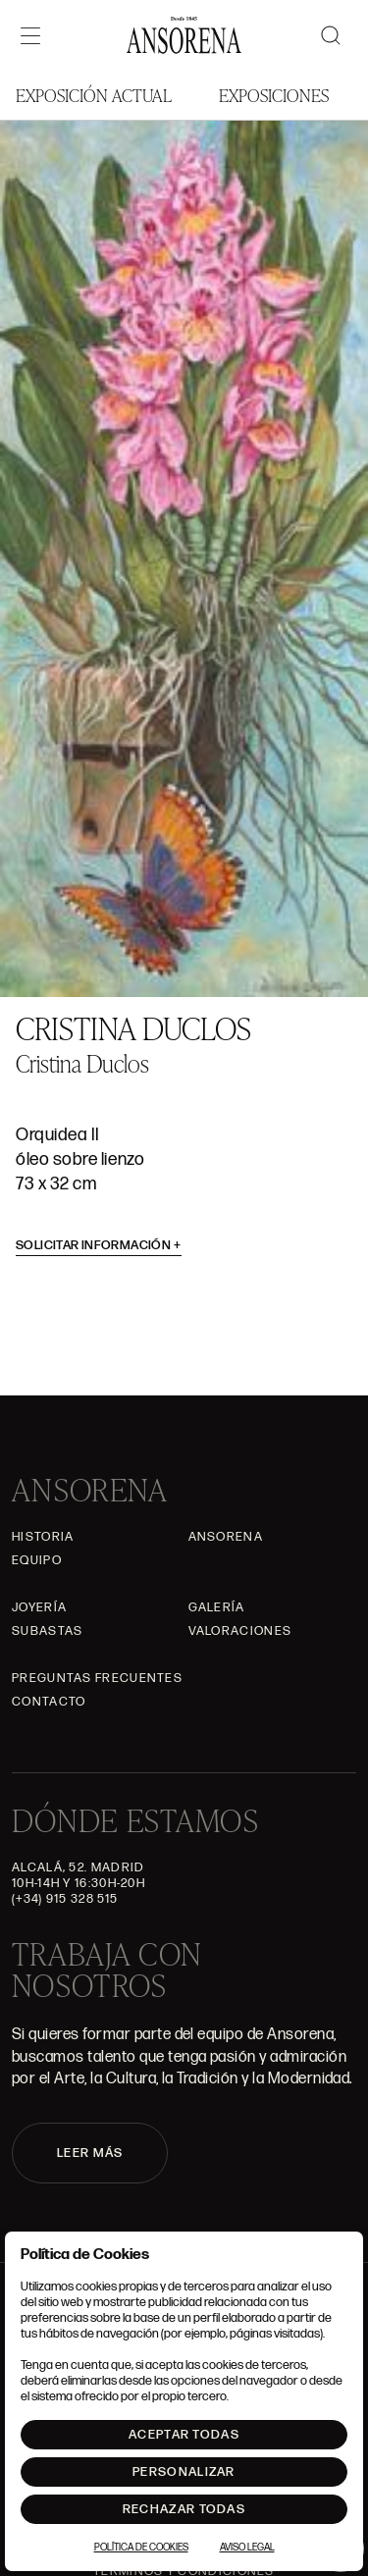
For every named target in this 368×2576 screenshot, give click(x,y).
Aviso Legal (247, 2547)
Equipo (37, 1560)
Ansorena (225, 1537)
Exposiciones (274, 94)
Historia (43, 1537)
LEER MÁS (90, 2153)
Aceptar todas (184, 2435)
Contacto (48, 1701)
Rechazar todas (184, 2509)
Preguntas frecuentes (97, 1678)
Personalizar (184, 2472)
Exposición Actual (94, 94)
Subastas (47, 1631)
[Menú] (30, 35)
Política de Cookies (141, 2547)
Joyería (39, 1607)
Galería (216, 1607)
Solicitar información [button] (99, 1245)
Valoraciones (240, 1631)
